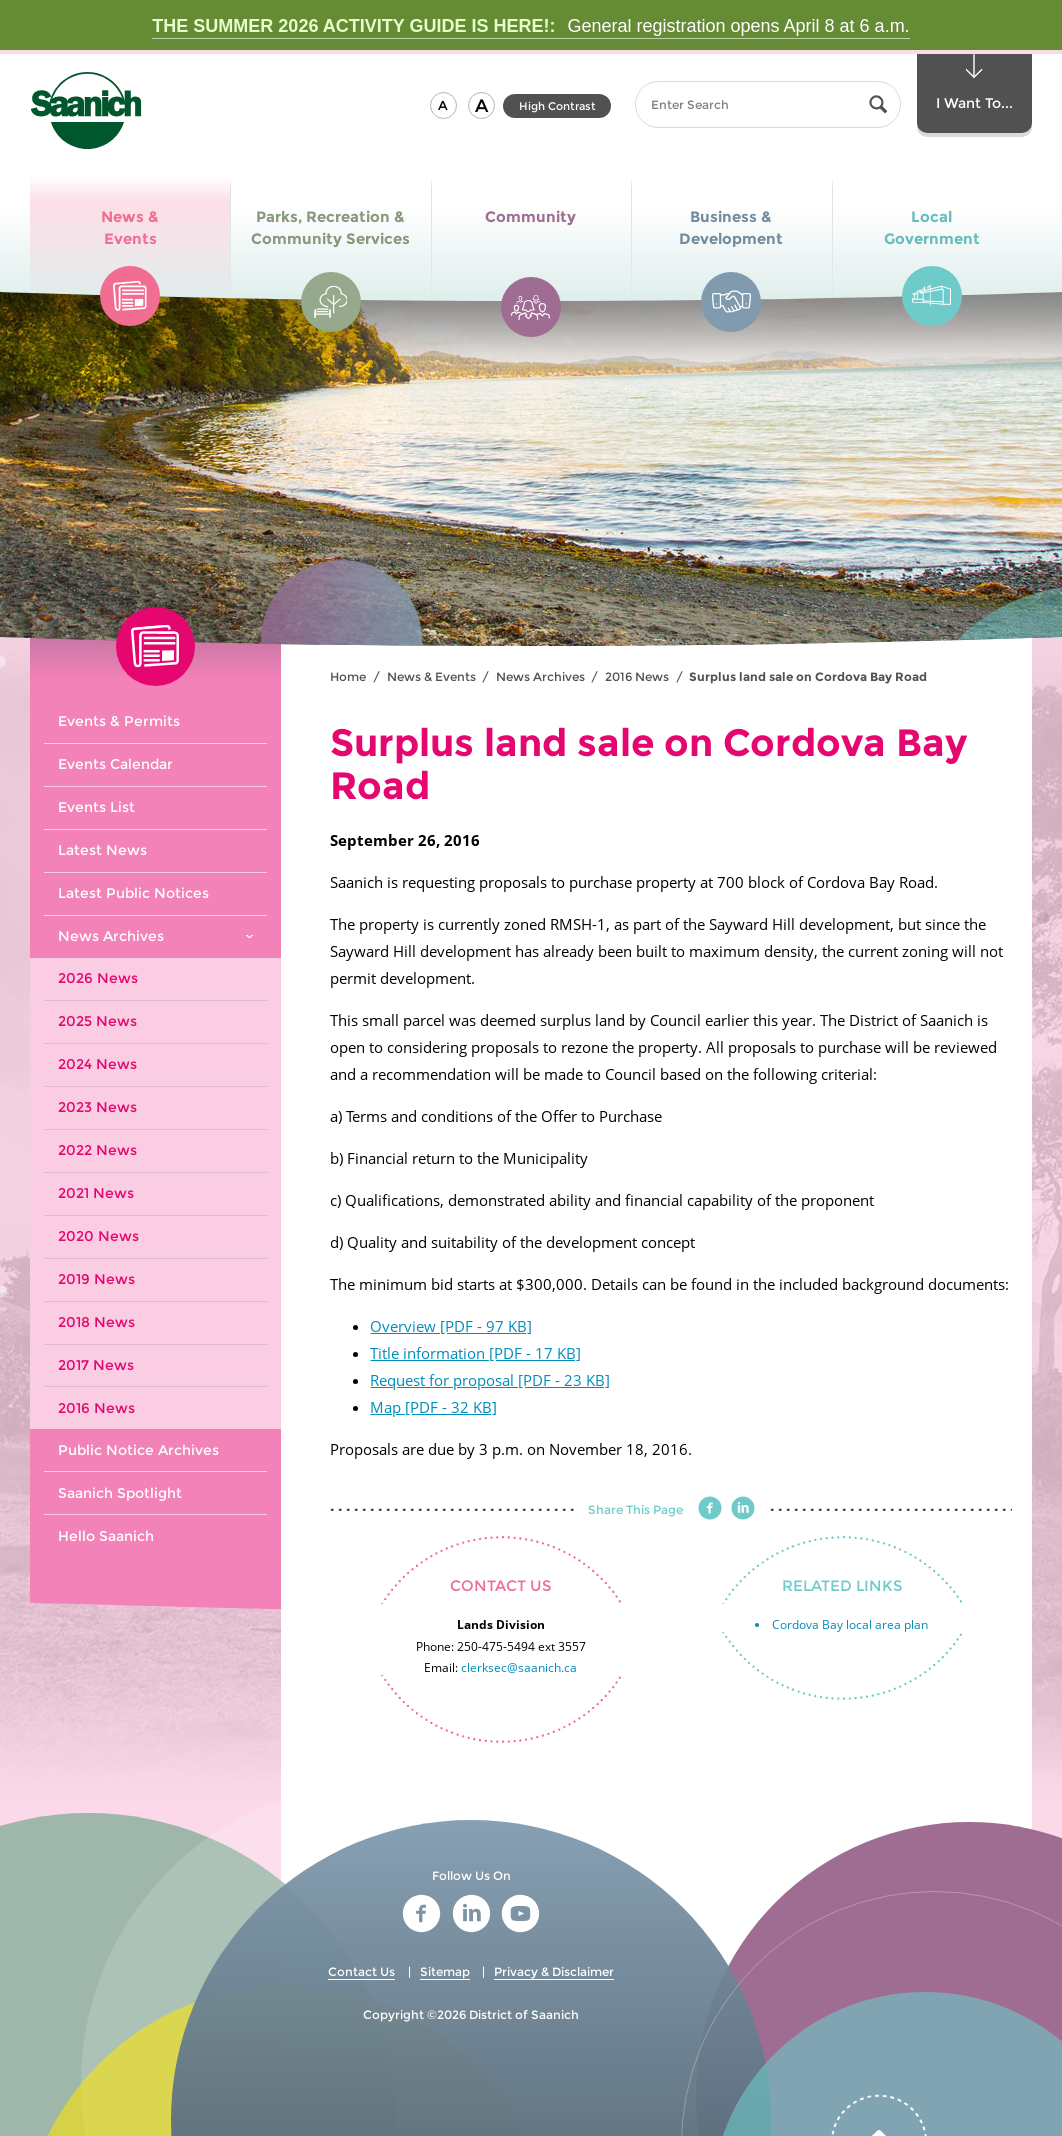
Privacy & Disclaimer (554, 1971)
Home (348, 676)
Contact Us (361, 1971)
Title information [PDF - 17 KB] (475, 1353)
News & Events (431, 676)
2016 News (637, 676)
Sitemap (445, 1971)
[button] (443, 105)
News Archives (540, 676)
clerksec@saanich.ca (519, 1667)
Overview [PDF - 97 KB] (451, 1326)
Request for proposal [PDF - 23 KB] (490, 1380)
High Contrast (557, 106)
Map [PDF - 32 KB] (433, 1407)
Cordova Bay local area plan (850, 1624)
